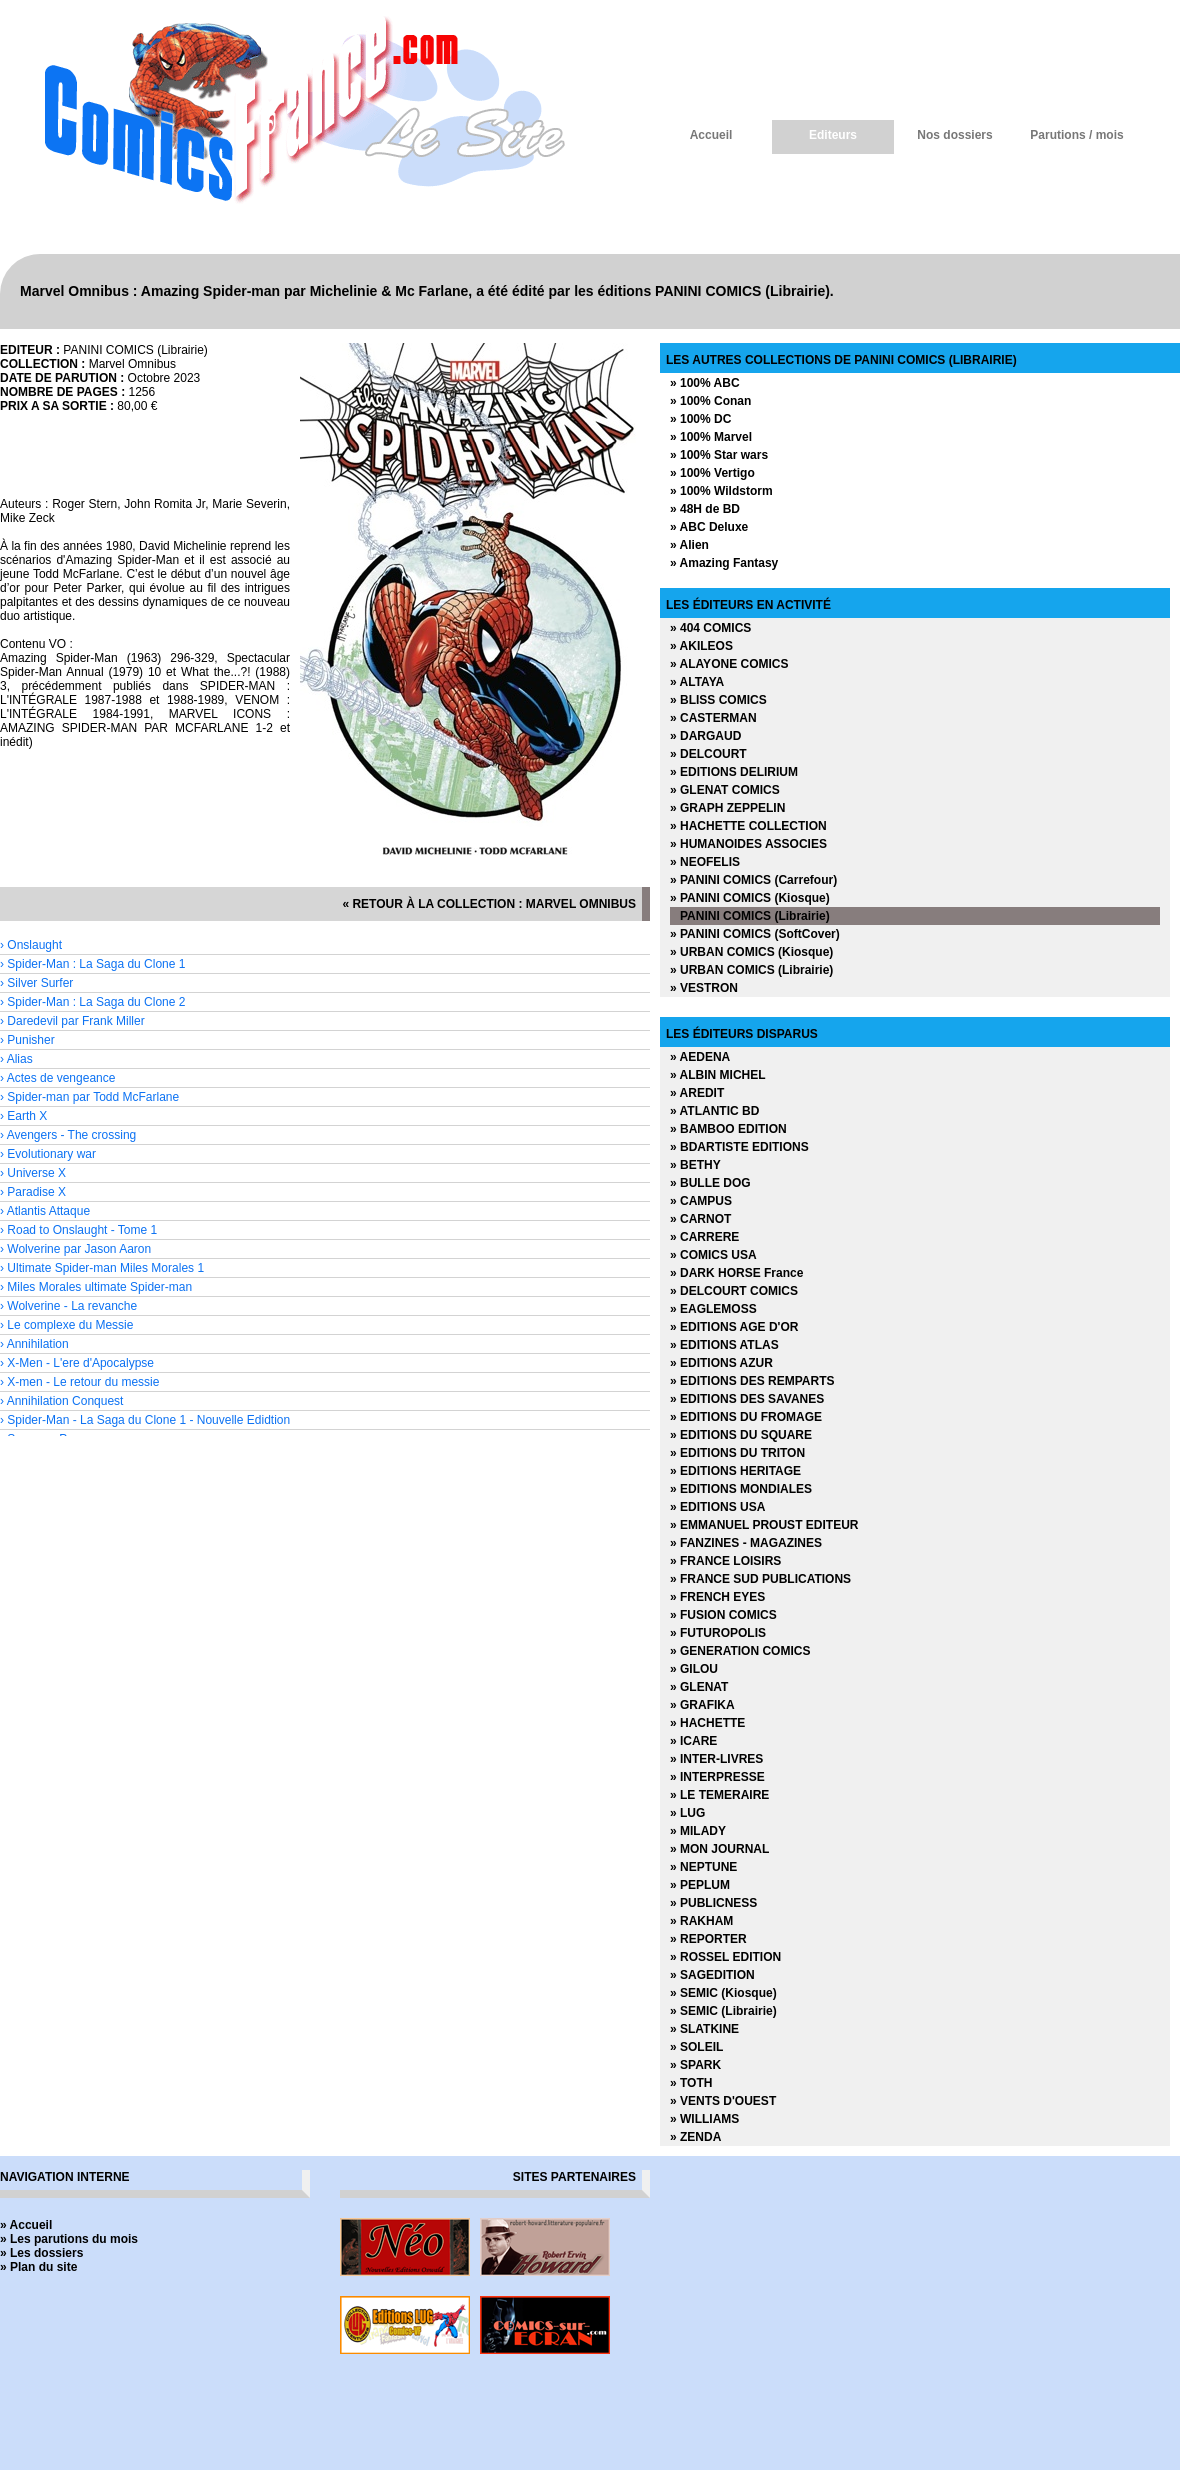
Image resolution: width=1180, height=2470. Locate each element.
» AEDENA (700, 1057)
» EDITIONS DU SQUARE (741, 1435)
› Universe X (33, 1173)
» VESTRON (704, 988)
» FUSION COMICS (723, 1615)
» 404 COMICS (710, 628)
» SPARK (695, 2065)
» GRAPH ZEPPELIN (727, 808)
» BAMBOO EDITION (728, 1129)
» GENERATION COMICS (740, 1651)
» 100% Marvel (711, 437)
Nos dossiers (954, 135)
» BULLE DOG (710, 1183)
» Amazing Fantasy (724, 563)
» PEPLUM (700, 1885)
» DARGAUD (705, 736)
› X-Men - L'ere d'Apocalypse (77, 1363)
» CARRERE (704, 1237)
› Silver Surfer (36, 983)
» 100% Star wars (719, 455)
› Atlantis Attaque (45, 1211)
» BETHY (695, 1165)
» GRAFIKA (702, 1705)
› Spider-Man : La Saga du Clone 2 (92, 1002)
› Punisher (27, 1040)
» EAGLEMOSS (713, 1309)
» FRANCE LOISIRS (725, 1561)
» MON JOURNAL (719, 1849)
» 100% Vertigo (712, 473)
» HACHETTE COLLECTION (748, 826)
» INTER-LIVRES (716, 1759)
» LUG (687, 1813)
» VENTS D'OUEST (723, 2101)
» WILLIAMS (704, 2119)
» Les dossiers (41, 2253)
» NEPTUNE (703, 1867)
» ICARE (693, 1741)
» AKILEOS (701, 646)
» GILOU (694, 1669)
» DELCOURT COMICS (734, 1291)
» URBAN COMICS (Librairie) (751, 970)
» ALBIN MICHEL (718, 1075)
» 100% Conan (710, 401)
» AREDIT (697, 1093)
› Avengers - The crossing (68, 1135)
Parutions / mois (1076, 135)
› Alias (16, 1059)
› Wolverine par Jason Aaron (75, 1249)
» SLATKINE (704, 2029)
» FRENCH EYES (717, 1597)
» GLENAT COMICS (725, 790)
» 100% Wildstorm (721, 491)
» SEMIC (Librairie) (723, 2011)
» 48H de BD (705, 509)
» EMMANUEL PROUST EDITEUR (764, 1525)
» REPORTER (708, 1939)
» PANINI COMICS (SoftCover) (755, 934)
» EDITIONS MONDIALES (741, 1489)
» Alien (689, 545)
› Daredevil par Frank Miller (72, 1021)
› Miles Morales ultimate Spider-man (96, 1287)
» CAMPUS (701, 1201)
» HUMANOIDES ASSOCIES (748, 844)
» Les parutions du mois (69, 2239)
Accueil (711, 135)
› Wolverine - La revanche (68, 1306)
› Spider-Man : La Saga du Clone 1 (92, 964)
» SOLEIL (696, 2047)
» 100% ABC (705, 383)
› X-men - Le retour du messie (79, 1382)
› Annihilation (34, 1344)
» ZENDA (695, 2137)
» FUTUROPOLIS (718, 1633)
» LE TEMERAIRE (719, 1795)
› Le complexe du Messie (66, 1325)
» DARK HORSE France (736, 1273)
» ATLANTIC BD (714, 1111)
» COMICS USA (713, 1255)
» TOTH (691, 2083)
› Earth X (23, 1116)
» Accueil (26, 2225)
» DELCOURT (708, 754)
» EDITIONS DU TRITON (737, 1453)
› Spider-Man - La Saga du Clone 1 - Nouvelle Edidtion (145, 1420)
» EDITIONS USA (717, 1507)
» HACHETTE (707, 1723)
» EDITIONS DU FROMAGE (746, 1417)
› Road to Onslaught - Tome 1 (78, 1230)
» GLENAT (699, 1687)
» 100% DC (700, 419)
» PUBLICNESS (713, 1903)
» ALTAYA (697, 682)
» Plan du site (38, 2267)
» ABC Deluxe (709, 527)
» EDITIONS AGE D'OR (734, 1327)
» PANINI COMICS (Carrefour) (753, 880)
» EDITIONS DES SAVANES (747, 1399)
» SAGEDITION (712, 1975)
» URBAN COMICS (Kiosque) (751, 952)
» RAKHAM (701, 1921)
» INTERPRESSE (717, 1777)
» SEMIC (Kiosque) (723, 1993)
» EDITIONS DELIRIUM (734, 772)
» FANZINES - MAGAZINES (746, 1543)
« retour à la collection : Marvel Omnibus (489, 904)
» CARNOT (700, 1219)
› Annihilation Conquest (61, 1401)
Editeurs (833, 135)
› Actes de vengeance (57, 1078)
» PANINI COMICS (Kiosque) (750, 898)
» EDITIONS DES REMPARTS (752, 1381)
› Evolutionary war (48, 1154)
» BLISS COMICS (718, 700)
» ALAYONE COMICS (729, 664)
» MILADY (698, 1831)
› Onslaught (31, 945)
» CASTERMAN (713, 718)
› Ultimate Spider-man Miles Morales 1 (102, 1268)
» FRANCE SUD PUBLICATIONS (760, 1579)
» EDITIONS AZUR (721, 1363)
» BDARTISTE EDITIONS (739, 1147)
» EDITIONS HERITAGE (735, 1471)
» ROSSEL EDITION (725, 1957)
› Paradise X (33, 1192)
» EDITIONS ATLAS (724, 1345)
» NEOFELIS (705, 862)
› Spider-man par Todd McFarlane (89, 1097)
